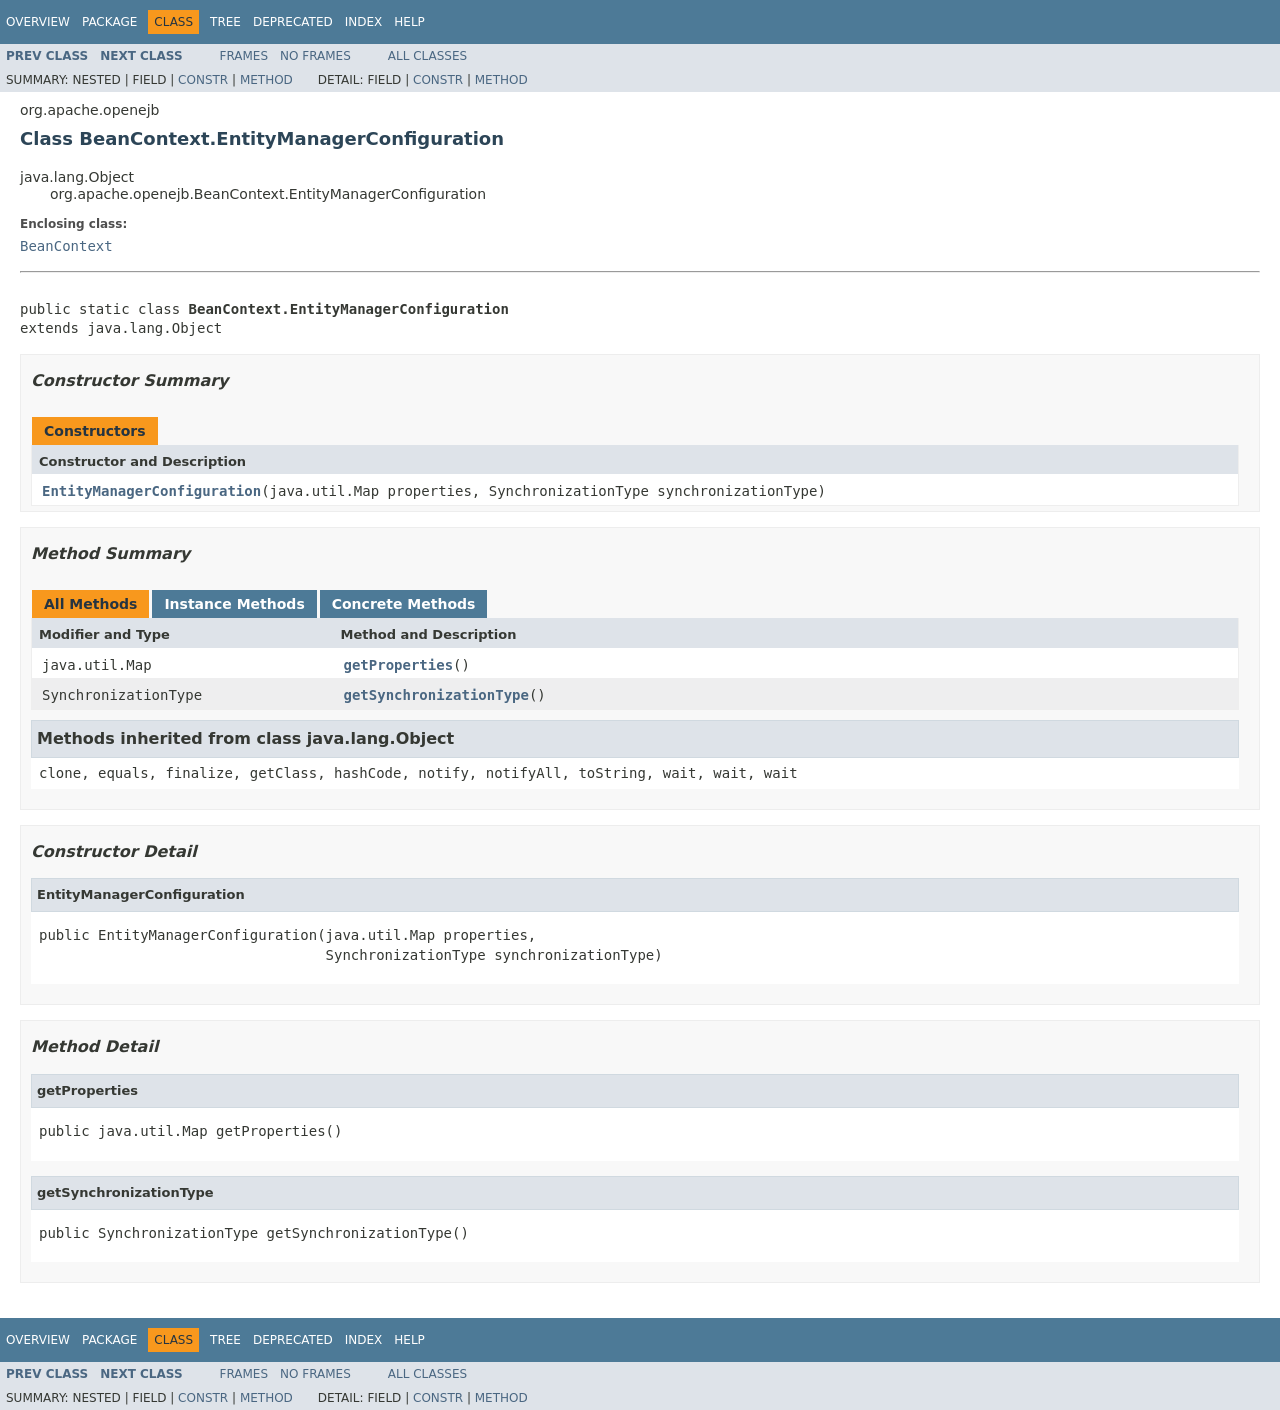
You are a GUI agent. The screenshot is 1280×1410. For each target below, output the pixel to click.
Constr (203, 80)
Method (266, 80)
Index (364, 22)
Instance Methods (234, 604)
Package (109, 22)
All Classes (427, 56)
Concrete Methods (404, 604)
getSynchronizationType (436, 695)
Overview (38, 22)
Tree (225, 22)
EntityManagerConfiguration (151, 491)
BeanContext (66, 246)
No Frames (315, 56)
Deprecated (293, 22)
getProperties (399, 665)
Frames (244, 56)
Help (409, 22)
